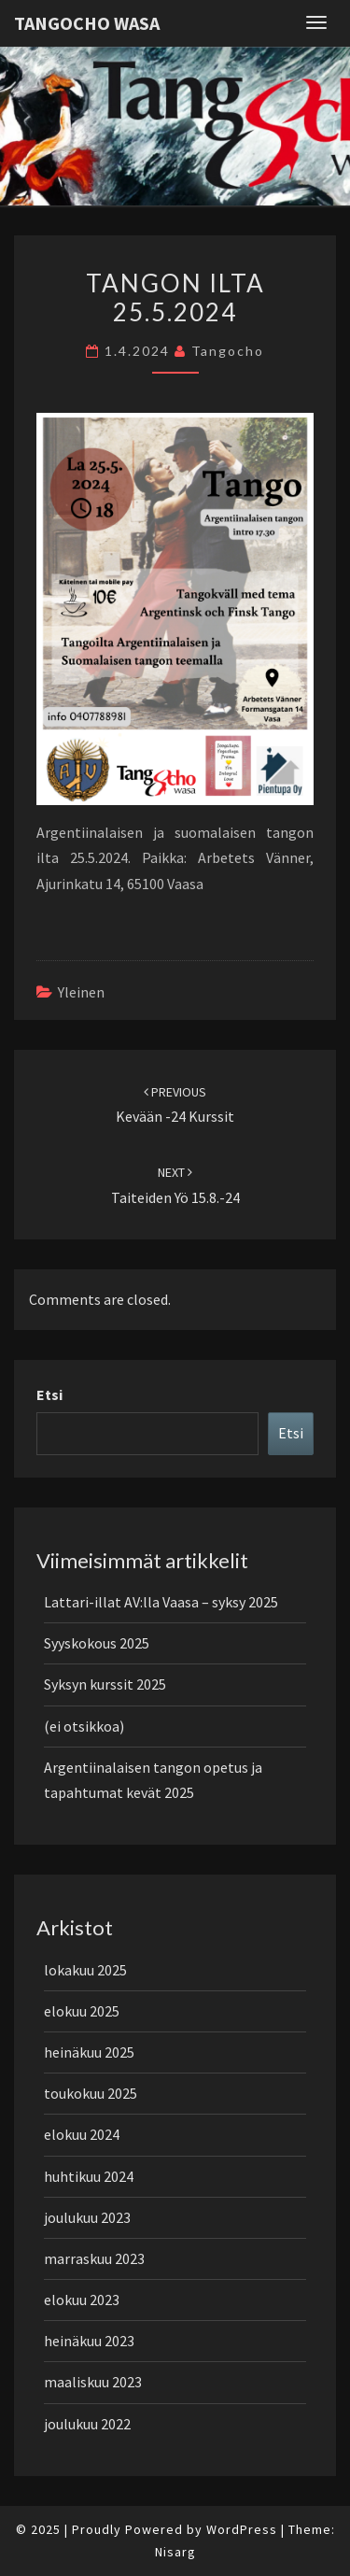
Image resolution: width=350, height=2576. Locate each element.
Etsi (49, 1394)
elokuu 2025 (81, 2011)
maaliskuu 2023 (93, 2381)
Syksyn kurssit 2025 (105, 1684)
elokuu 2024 (81, 2134)
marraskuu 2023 (94, 2258)
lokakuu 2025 (85, 1969)
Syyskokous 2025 (96, 1643)
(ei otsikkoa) (84, 1726)
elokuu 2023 (81, 2299)
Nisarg (175, 2551)
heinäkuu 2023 (89, 2340)
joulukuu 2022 (87, 2423)
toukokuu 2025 (90, 2093)
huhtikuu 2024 (88, 2176)
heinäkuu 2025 (89, 2052)
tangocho (227, 351)
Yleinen (81, 992)
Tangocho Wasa (87, 23)
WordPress (241, 2529)
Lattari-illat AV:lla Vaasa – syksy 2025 (161, 1601)
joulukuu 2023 (87, 2217)
